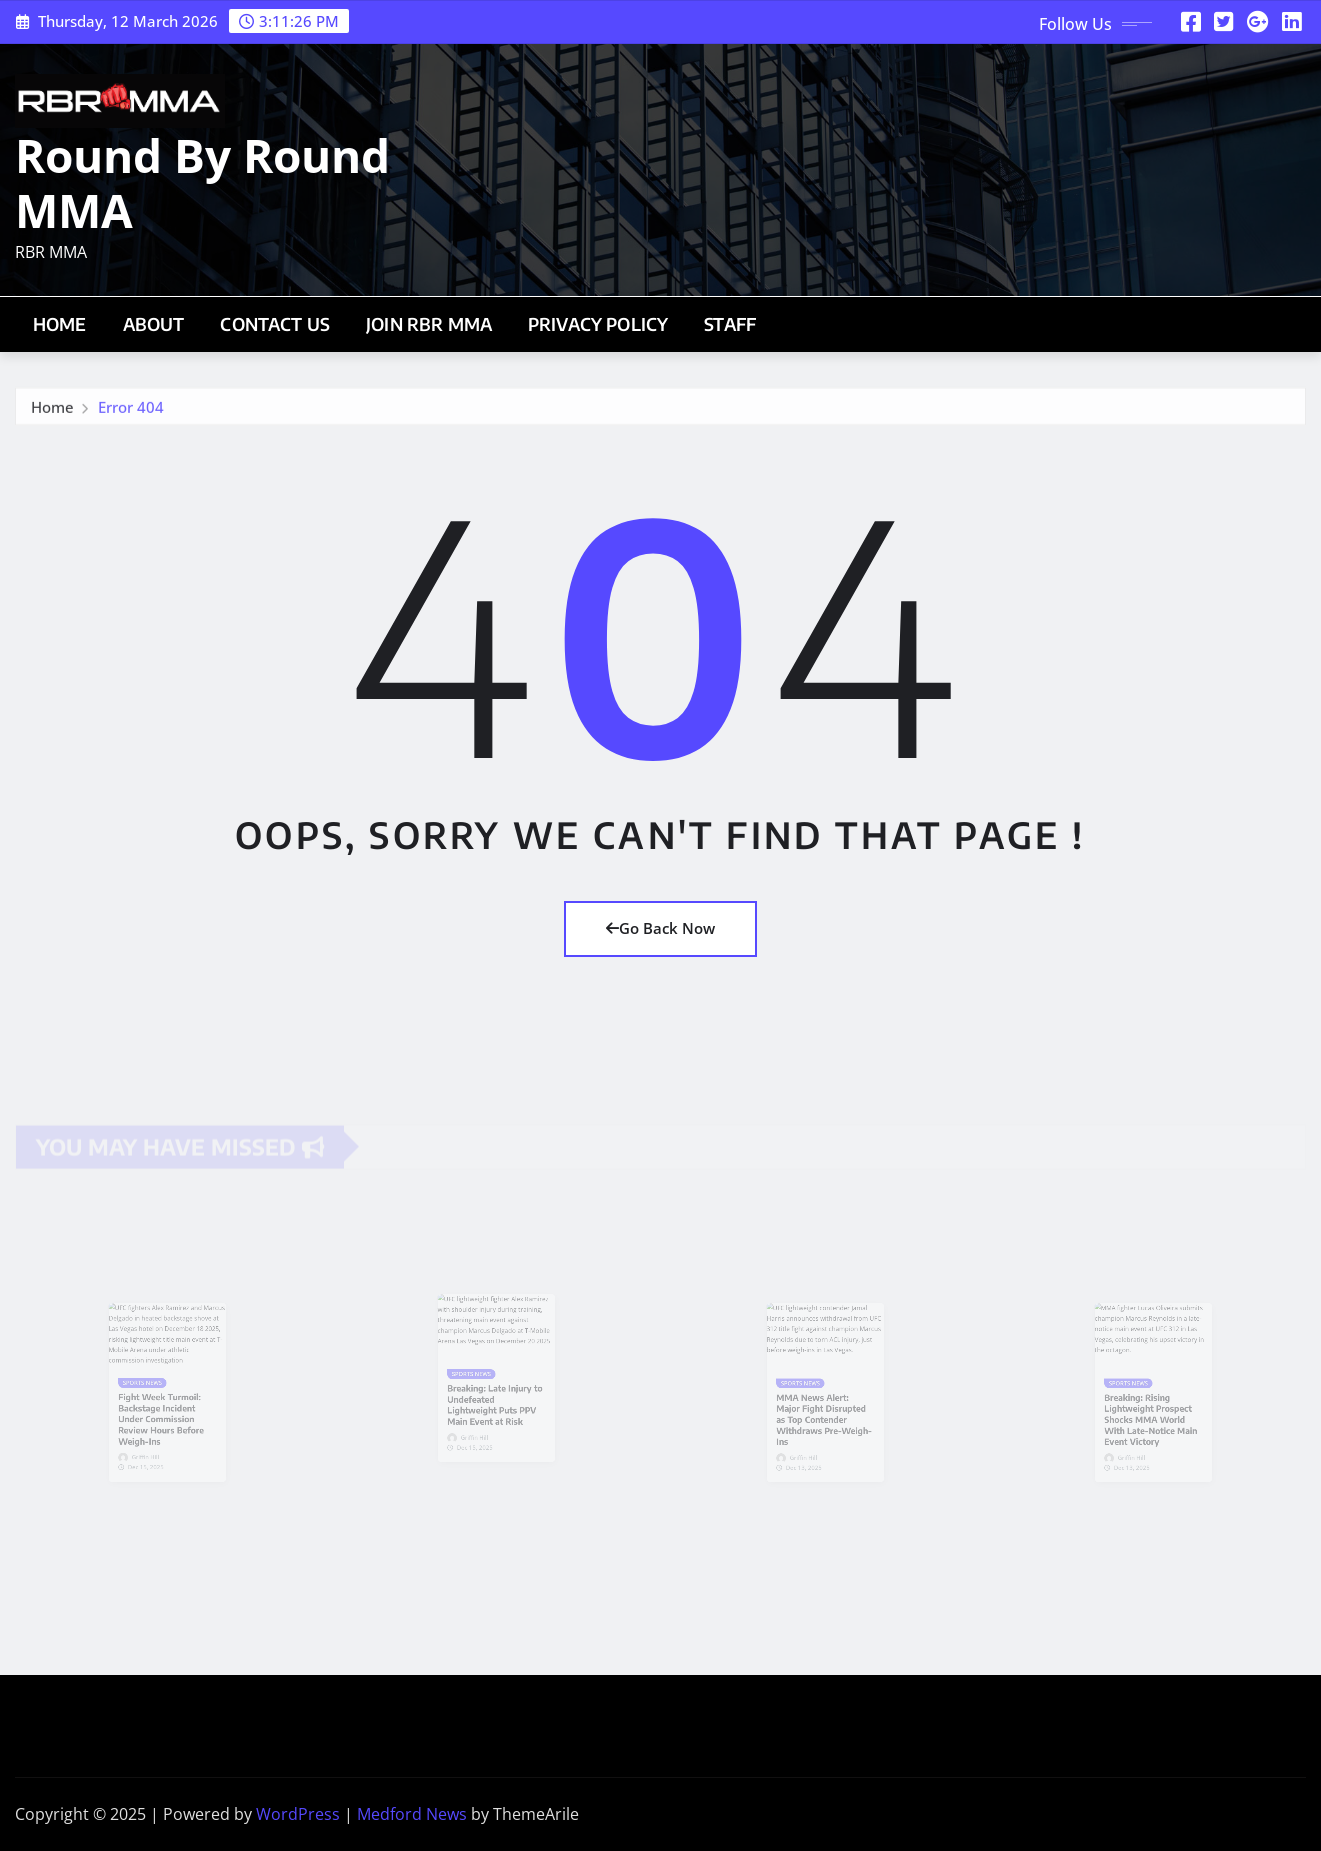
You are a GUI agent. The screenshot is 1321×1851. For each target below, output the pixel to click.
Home (60, 324)
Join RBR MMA (429, 324)
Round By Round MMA (202, 182)
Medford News (412, 1814)
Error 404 (131, 411)
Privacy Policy (598, 324)
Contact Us (275, 324)
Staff (730, 324)
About (154, 324)
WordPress (298, 1814)
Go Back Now (660, 928)
